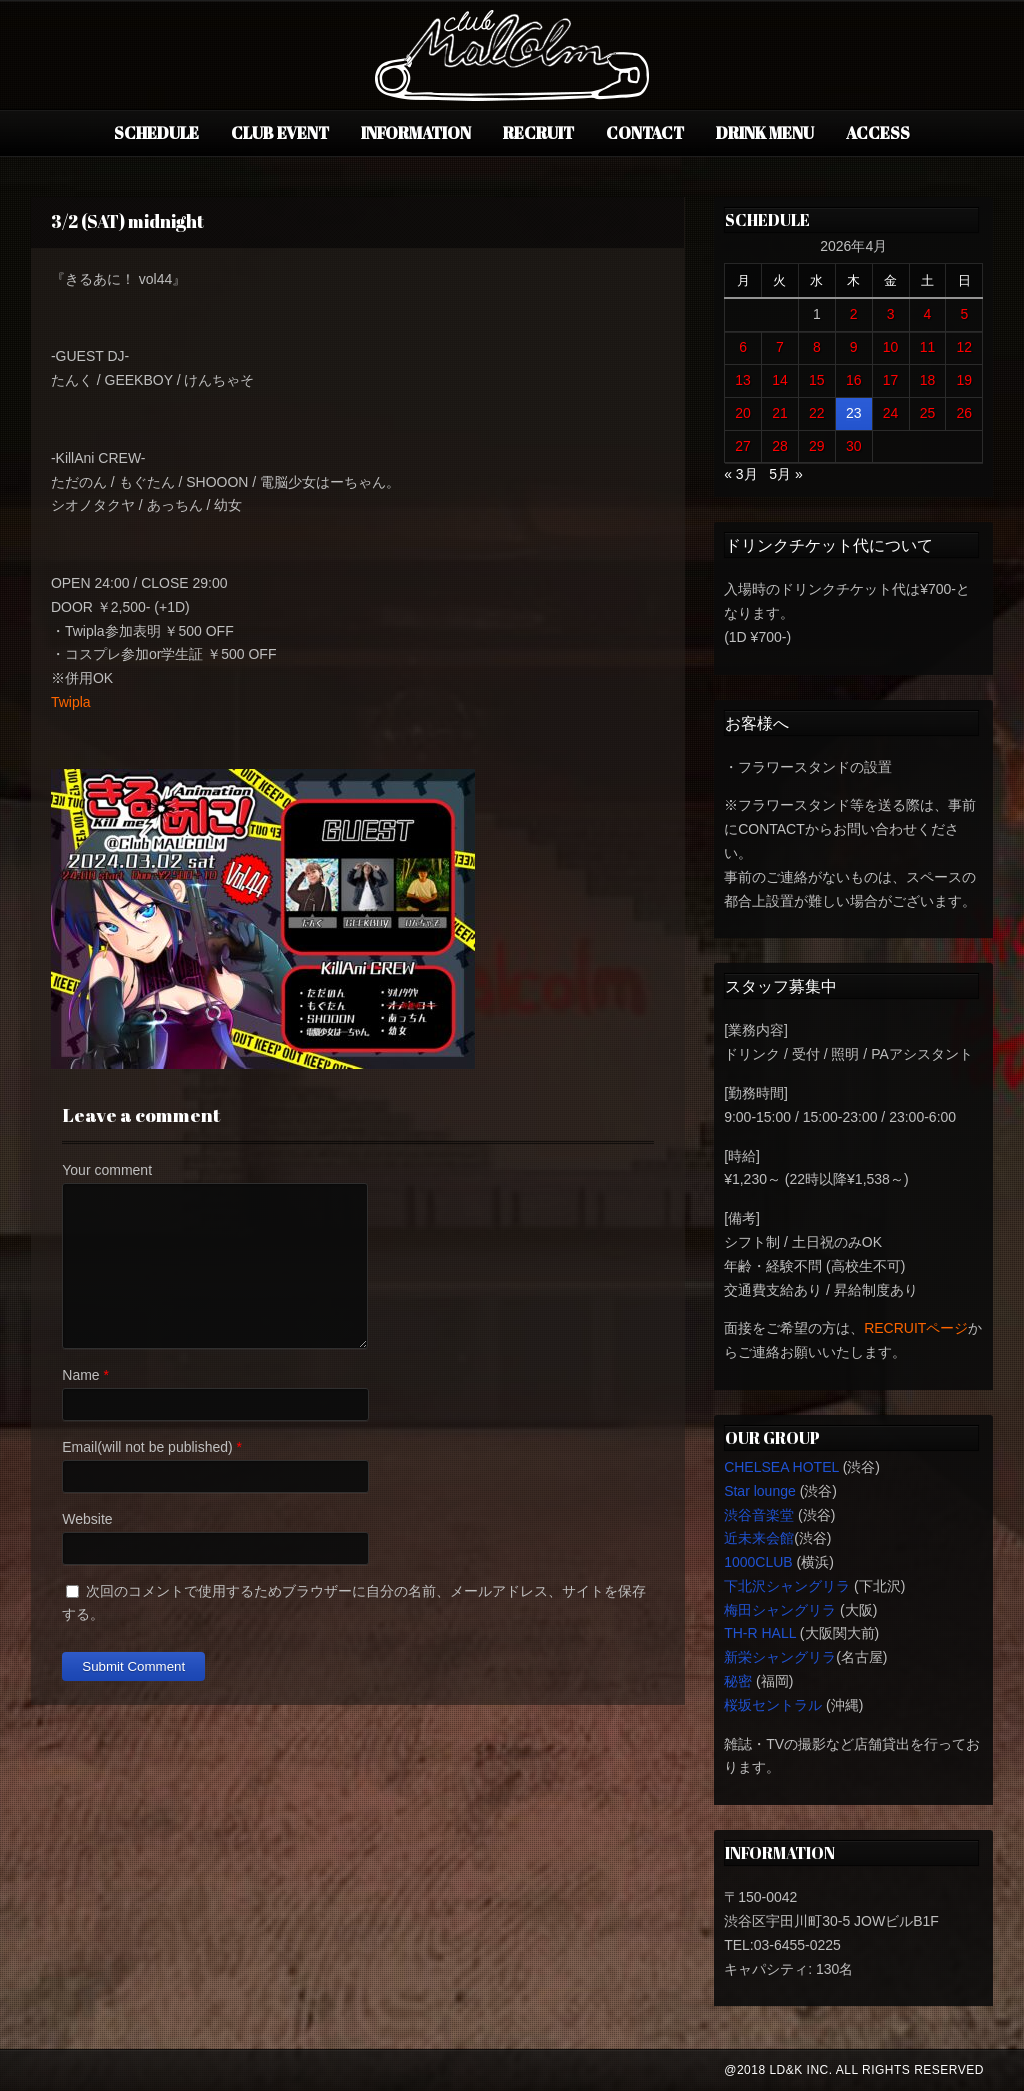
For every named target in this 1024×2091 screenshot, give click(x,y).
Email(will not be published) (147, 1447)
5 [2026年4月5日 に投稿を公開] (964, 314)
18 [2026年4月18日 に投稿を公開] (928, 380)
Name (80, 1375)
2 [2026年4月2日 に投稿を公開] (854, 314)
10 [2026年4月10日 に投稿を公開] (891, 347)
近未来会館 (759, 1538)
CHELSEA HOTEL (781, 1467)
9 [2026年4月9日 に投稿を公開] (854, 347)
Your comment (107, 1170)
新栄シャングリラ (780, 1657)
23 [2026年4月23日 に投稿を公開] (854, 413)
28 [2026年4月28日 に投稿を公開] (780, 446)
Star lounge (760, 1491)
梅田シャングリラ (780, 1610)
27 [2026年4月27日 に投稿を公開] (743, 446)
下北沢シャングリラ (787, 1586)
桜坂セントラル (773, 1705)
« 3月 (740, 474)
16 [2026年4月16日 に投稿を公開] (854, 380)
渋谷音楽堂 (759, 1515)
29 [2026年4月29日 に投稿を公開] (817, 446)
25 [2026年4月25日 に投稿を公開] (928, 413)
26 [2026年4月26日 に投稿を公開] (965, 413)
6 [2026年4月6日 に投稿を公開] (743, 347)
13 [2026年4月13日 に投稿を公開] (743, 380)
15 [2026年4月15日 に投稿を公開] (817, 380)
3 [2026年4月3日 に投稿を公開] (891, 314)
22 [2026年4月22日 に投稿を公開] (817, 413)
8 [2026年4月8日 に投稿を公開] (817, 347)
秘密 (738, 1681)
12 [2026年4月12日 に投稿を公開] (965, 347)
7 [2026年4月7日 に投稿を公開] (780, 347)
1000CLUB (758, 1562)
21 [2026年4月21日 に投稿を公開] (780, 413)
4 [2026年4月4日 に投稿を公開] (928, 314)
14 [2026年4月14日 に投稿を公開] (780, 380)
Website (87, 1519)
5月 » (785, 474)
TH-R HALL (760, 1633)
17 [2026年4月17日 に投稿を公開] (891, 380)
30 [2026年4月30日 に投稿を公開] (854, 446)
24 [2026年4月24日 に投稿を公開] (891, 413)
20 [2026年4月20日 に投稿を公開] (743, 413)
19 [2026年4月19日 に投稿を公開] (965, 380)
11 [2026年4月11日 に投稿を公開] (928, 347)
